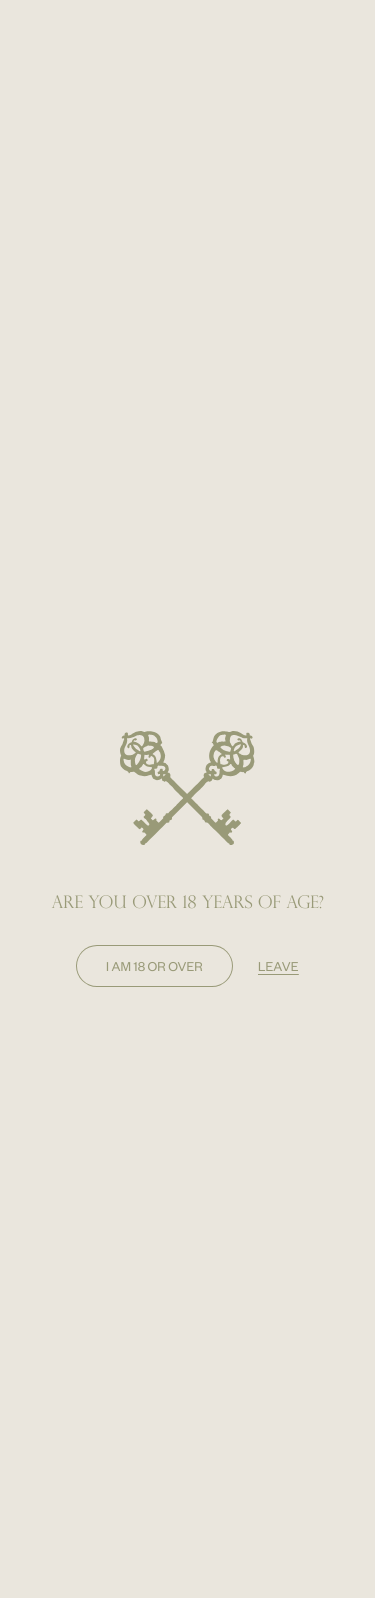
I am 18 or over (154, 966)
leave (278, 966)
